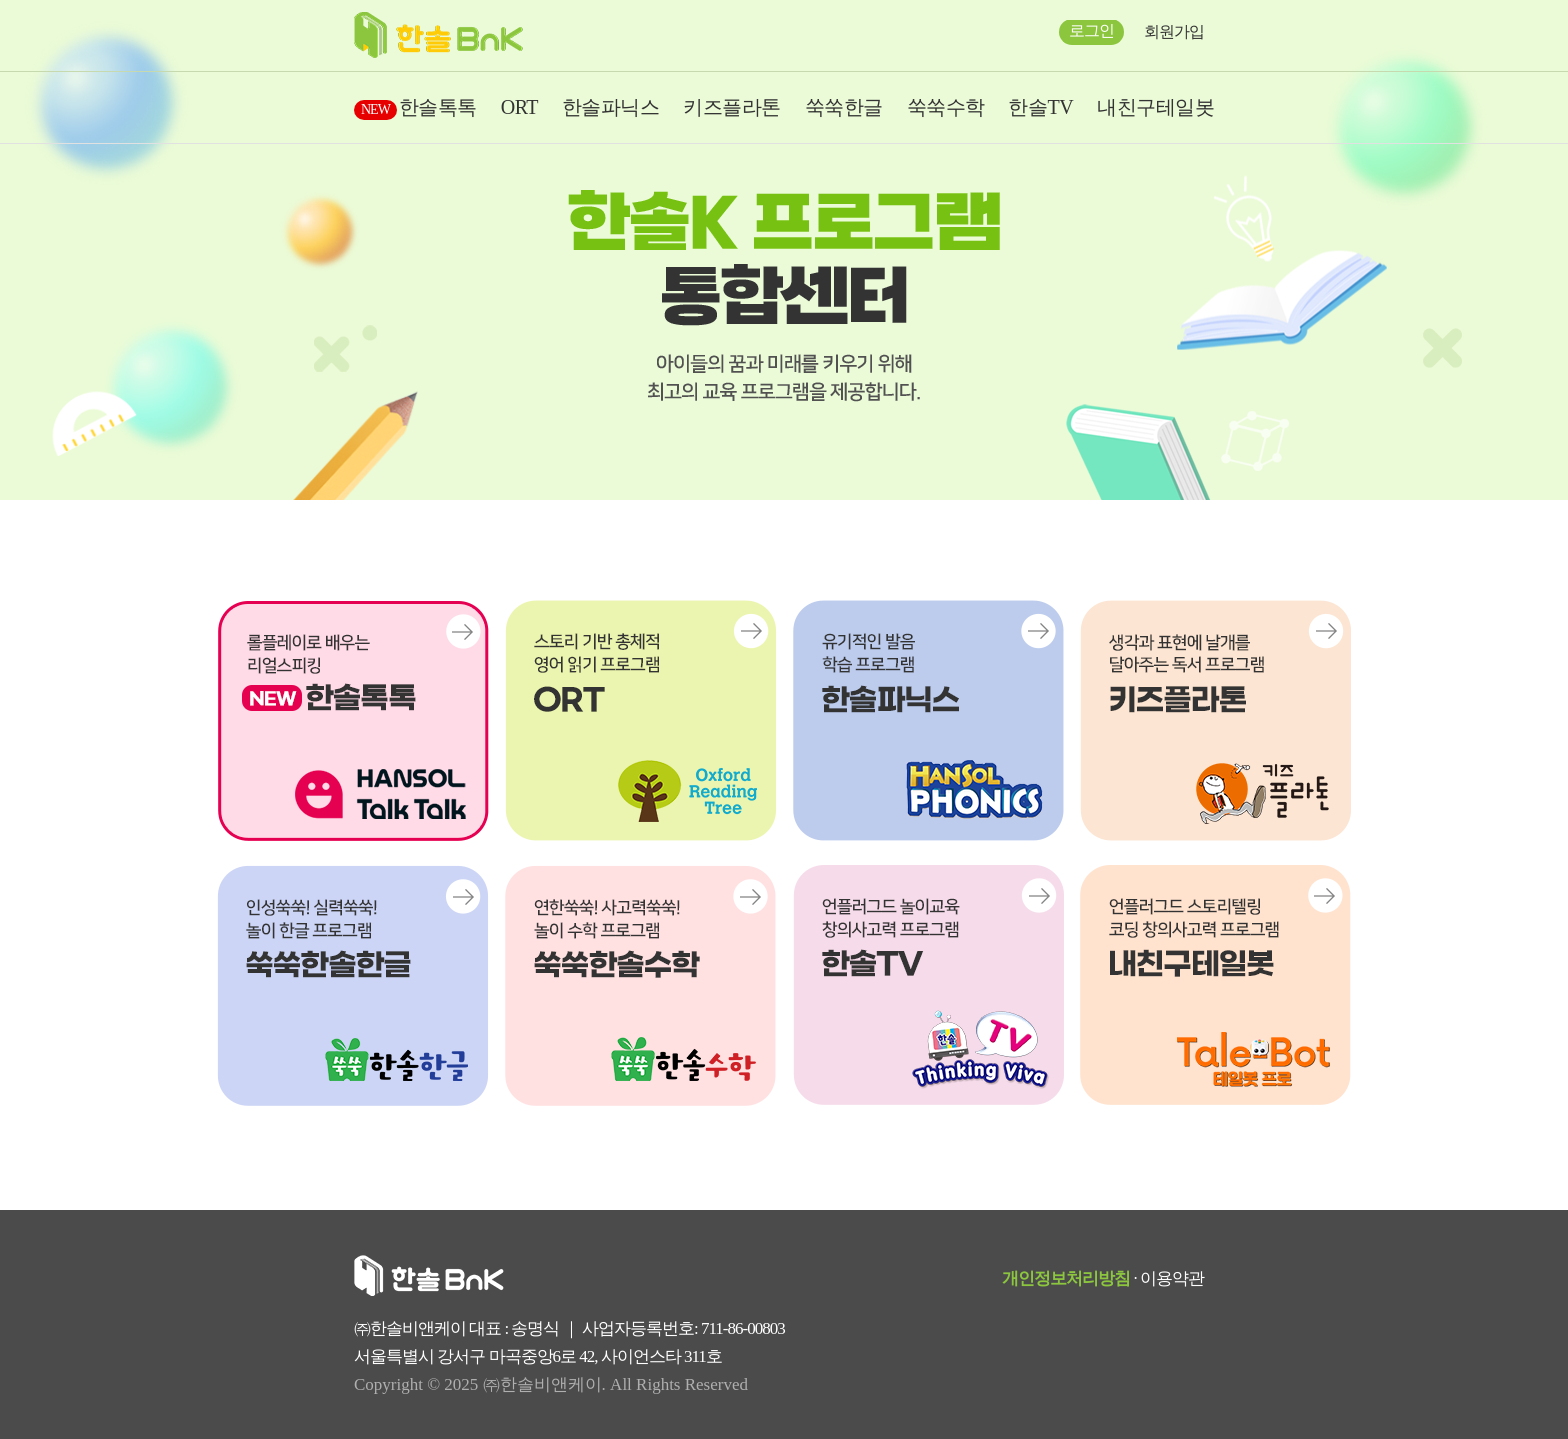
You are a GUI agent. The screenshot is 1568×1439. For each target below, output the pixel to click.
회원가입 (1174, 31)
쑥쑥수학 (946, 107)
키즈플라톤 (732, 107)
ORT (519, 107)
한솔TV (1040, 107)
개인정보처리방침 (1066, 1278)
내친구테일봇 (1155, 107)
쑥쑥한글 (844, 107)
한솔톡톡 (415, 107)
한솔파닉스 (611, 107)
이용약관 (1172, 1278)
